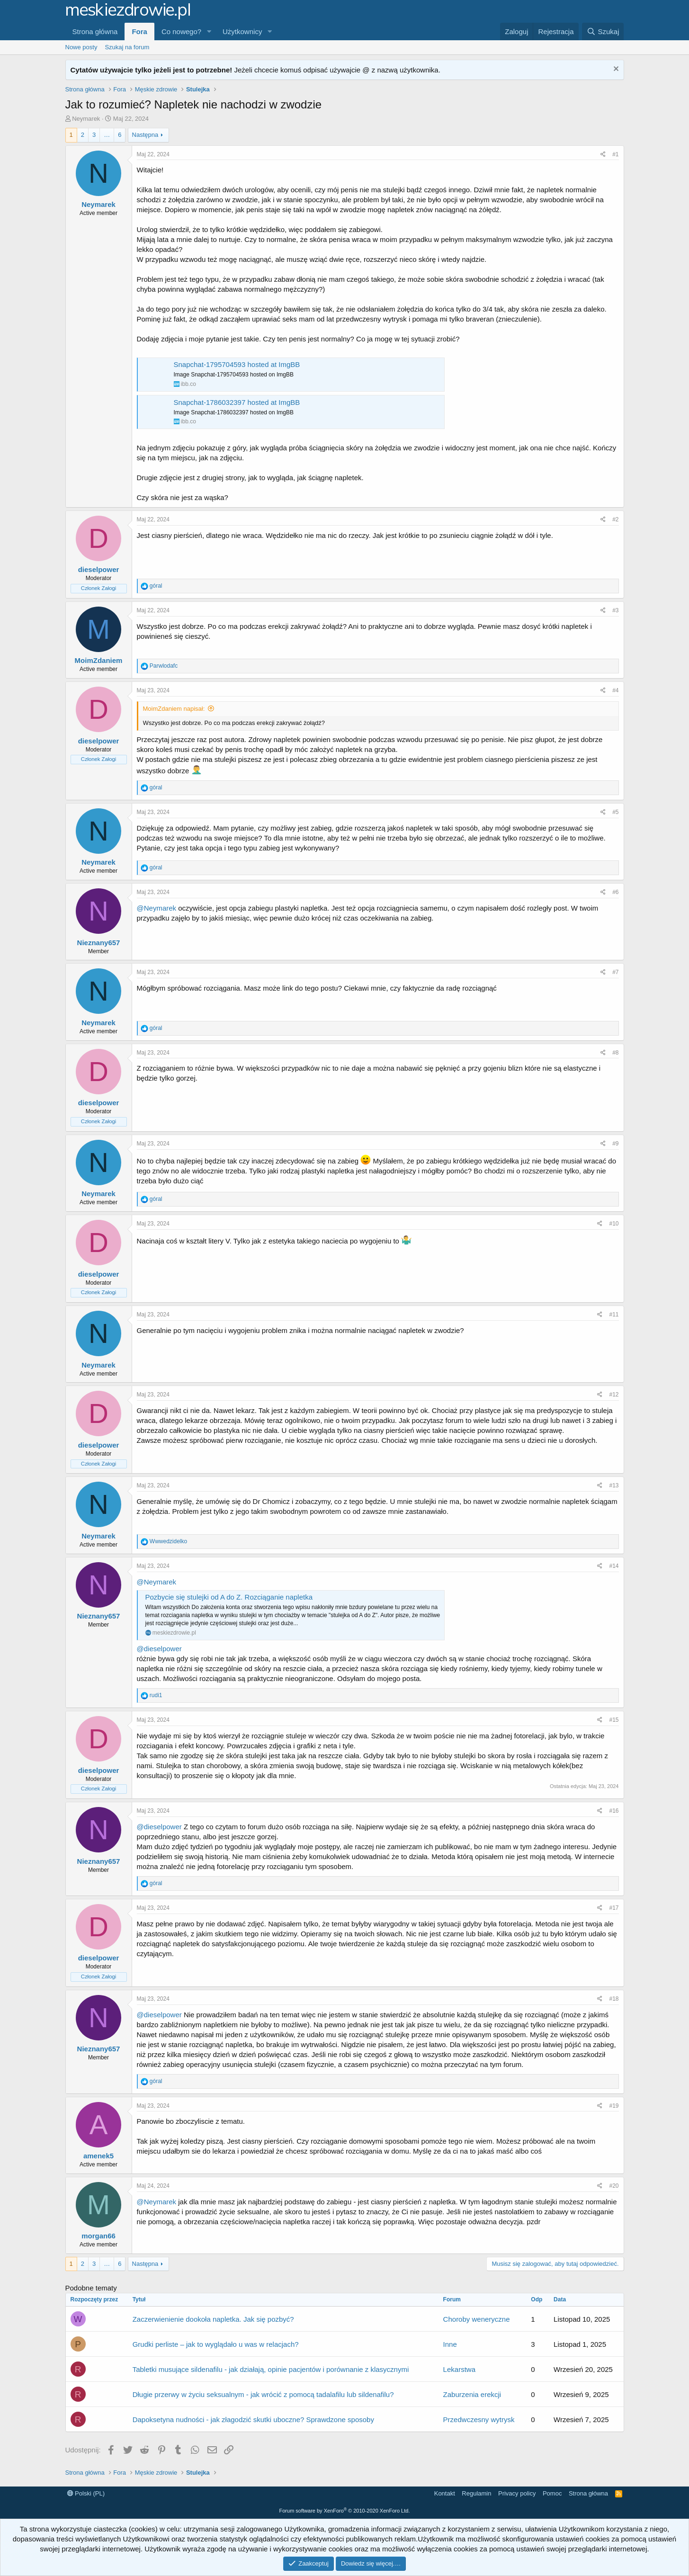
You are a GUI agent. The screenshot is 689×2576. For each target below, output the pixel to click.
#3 (615, 610)
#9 (615, 1143)
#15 (613, 1720)
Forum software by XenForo (344, 2510)
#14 (613, 1566)
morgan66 (98, 2236)
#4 (615, 690)
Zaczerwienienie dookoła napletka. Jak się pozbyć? (213, 2319)
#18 (613, 1998)
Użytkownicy (242, 31)
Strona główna (95, 31)
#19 (613, 2105)
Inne (450, 2344)
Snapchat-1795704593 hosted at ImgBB (237, 364)
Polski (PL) (86, 2493)
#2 (615, 519)
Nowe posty (81, 47)
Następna (145, 134)
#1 (615, 154)
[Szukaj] (603, 31)
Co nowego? (181, 31)
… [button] (107, 134)
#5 (615, 812)
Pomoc (552, 2493)
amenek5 (98, 2156)
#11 (613, 1314)
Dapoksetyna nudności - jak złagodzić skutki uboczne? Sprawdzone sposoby (253, 2419)
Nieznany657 (98, 943)
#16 (613, 1810)
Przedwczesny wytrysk (479, 2419)
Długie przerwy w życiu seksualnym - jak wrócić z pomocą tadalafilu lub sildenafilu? (263, 2394)
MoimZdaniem (99, 660)
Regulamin (476, 2493)
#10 (613, 1223)
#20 (613, 2185)
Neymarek (86, 118)
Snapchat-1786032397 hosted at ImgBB (237, 402)
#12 (613, 1394)
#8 (615, 1052)
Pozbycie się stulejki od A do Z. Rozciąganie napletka (229, 1597)
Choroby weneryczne (476, 2319)
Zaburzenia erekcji (472, 2394)
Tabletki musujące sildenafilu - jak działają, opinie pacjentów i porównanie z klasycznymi (271, 2369)
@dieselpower (159, 1649)
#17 (613, 1908)
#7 (615, 972)
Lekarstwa (459, 2369)
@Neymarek (157, 908)
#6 (615, 892)
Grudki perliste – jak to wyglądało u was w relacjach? (216, 2344)
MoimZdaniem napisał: (174, 708)
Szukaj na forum (127, 47)
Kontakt (444, 2493)
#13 (613, 1485)
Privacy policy (517, 2493)
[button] (208, 31)
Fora (139, 31)
